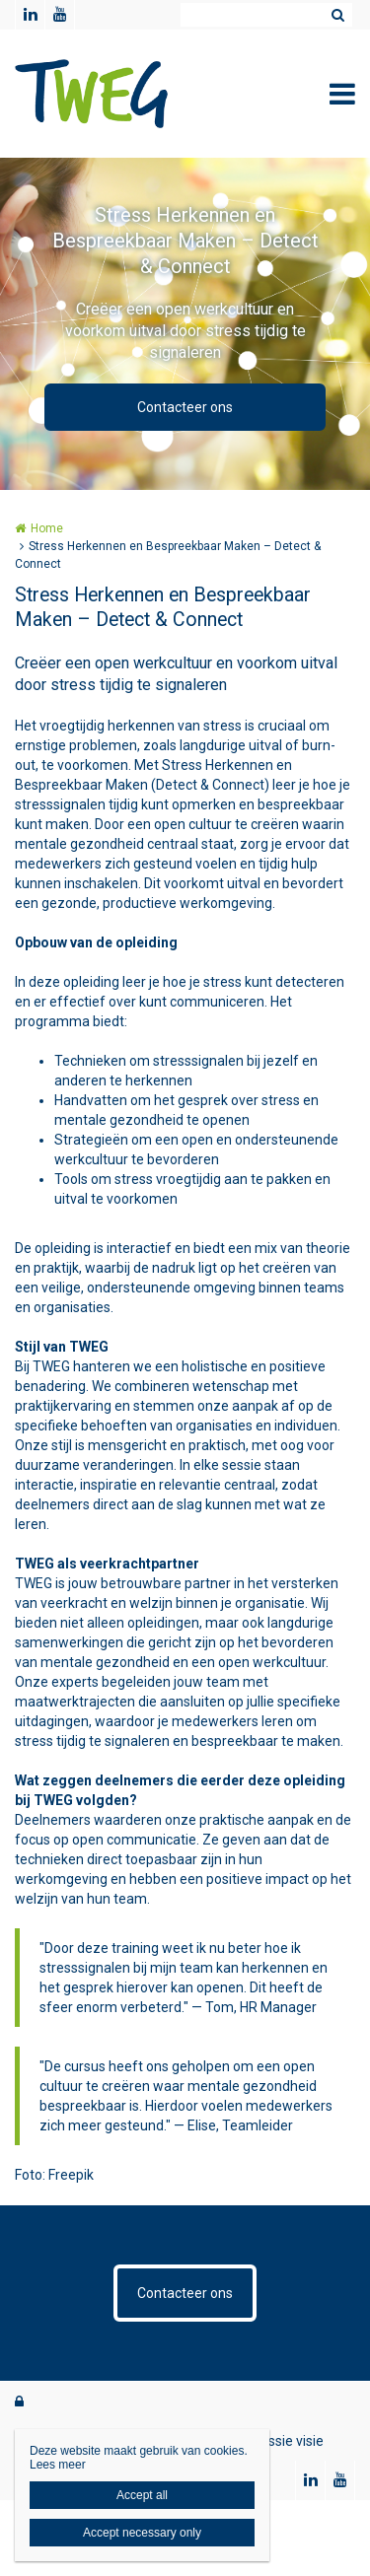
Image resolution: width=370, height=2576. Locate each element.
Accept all (142, 2495)
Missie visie (289, 2441)
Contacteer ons (185, 407)
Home (47, 528)
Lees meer (58, 2465)
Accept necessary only (142, 2533)
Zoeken (337, 15)
